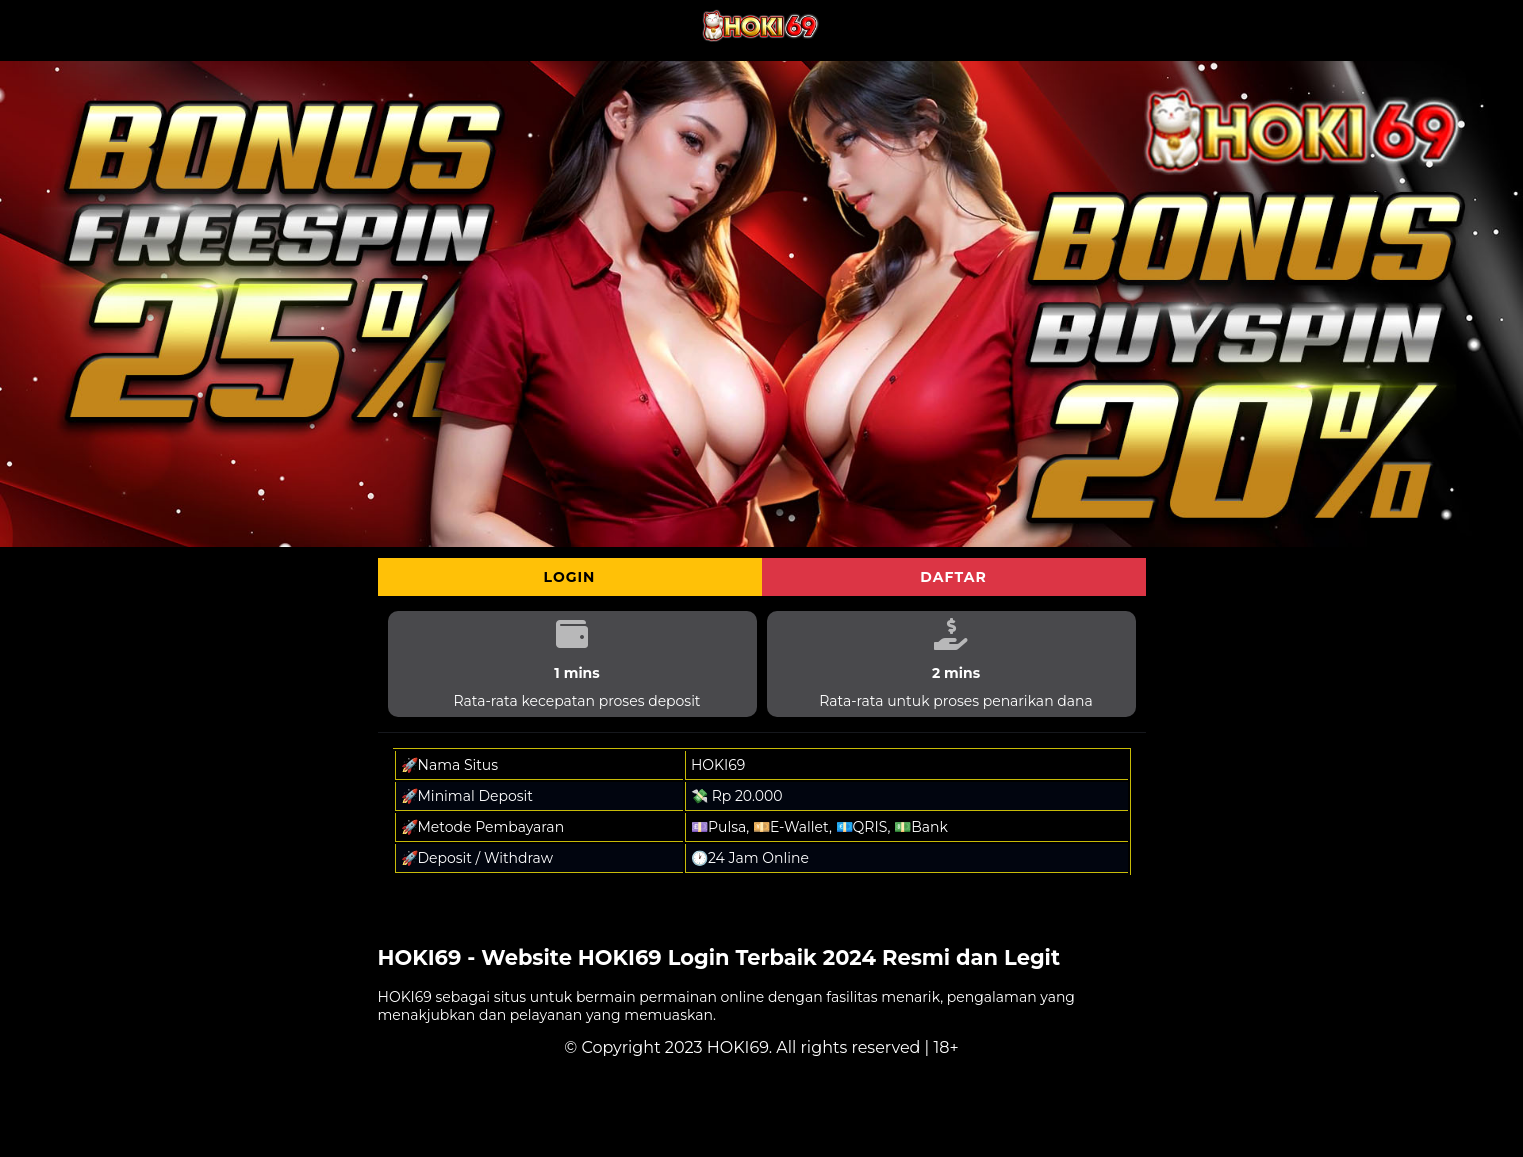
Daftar (953, 577)
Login (570, 577)
